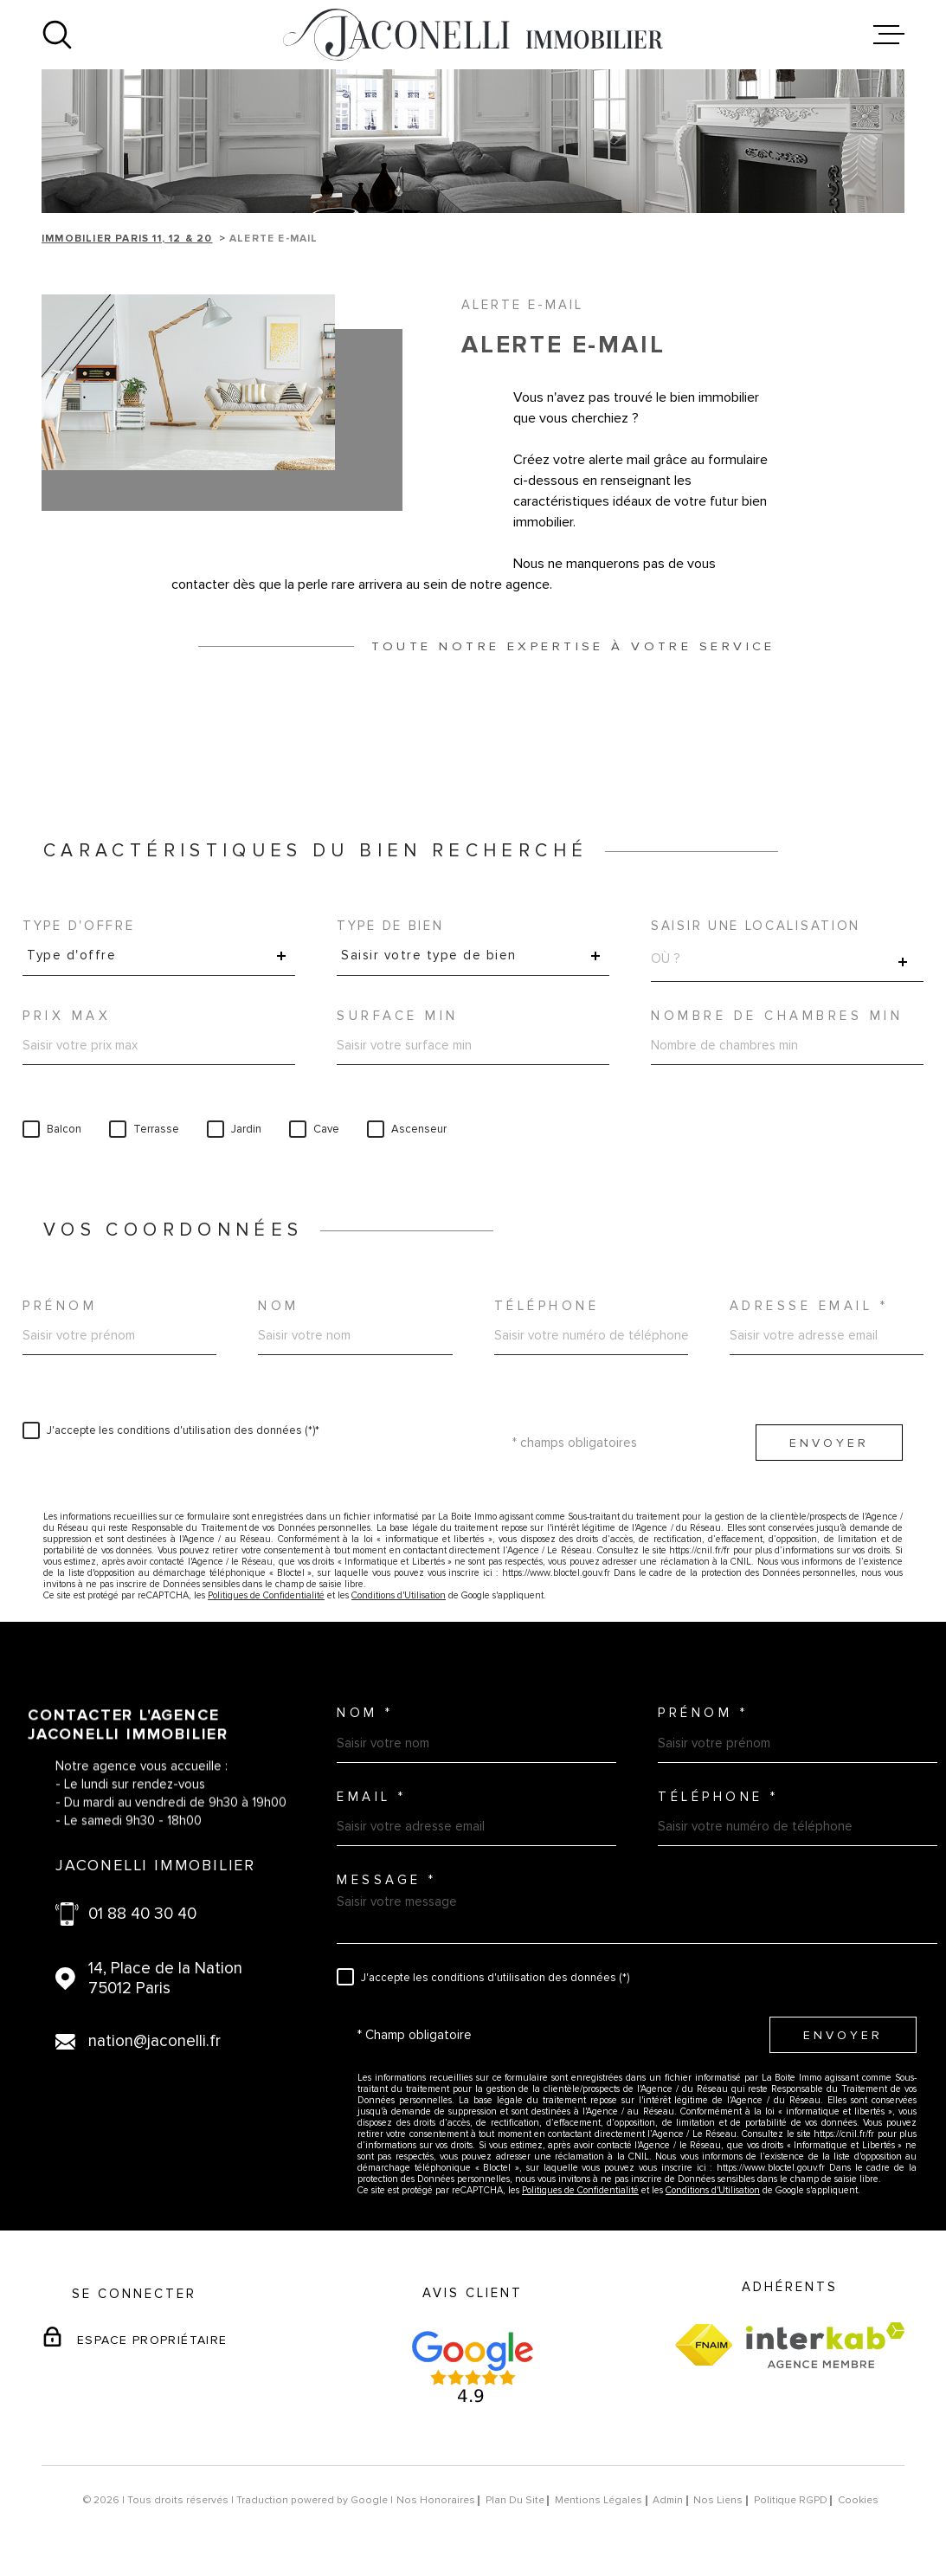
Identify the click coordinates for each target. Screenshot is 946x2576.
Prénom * (703, 1713)
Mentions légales (598, 2500)
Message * (387, 1880)
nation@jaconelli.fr (154, 2041)
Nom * (365, 1713)
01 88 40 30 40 (142, 1914)
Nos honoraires (435, 2500)
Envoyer (829, 1443)
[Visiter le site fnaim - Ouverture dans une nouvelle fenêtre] (703, 2345)
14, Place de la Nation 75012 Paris (165, 1978)
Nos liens (718, 2500)
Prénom (60, 1306)
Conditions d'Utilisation (398, 1595)
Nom (278, 1306)
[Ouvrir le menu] (888, 34)
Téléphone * (718, 1797)
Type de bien (390, 926)
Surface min (398, 1016)
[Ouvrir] (57, 34)
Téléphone (547, 1306)
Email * (372, 1797)
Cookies (858, 2500)
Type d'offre (78, 926)
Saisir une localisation (755, 926)
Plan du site (515, 2500)
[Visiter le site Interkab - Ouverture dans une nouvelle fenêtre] (825, 2345)
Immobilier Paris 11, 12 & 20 (127, 238)
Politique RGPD (790, 2500)
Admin (668, 2500)
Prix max (67, 1016)
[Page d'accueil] (473, 35)
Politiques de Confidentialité (266, 1595)
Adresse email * (809, 1306)
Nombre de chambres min (777, 1016)
